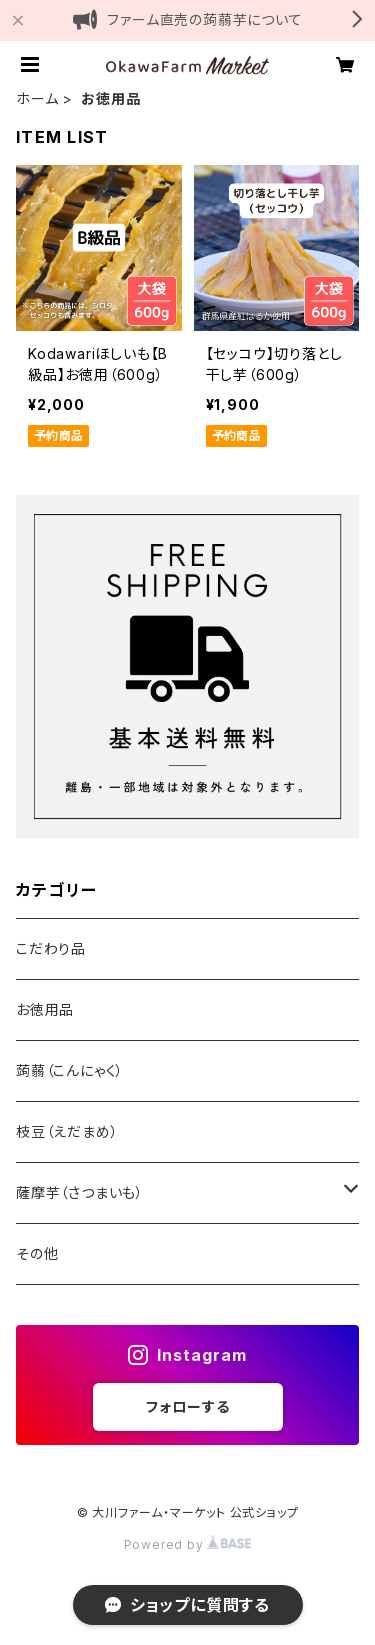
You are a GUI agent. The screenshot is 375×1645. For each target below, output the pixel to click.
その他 (37, 1253)
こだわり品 (51, 948)
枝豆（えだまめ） (67, 1131)
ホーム (37, 98)
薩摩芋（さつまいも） (80, 1192)
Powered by (188, 1544)
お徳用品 (45, 1009)
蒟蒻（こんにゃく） (70, 1070)
